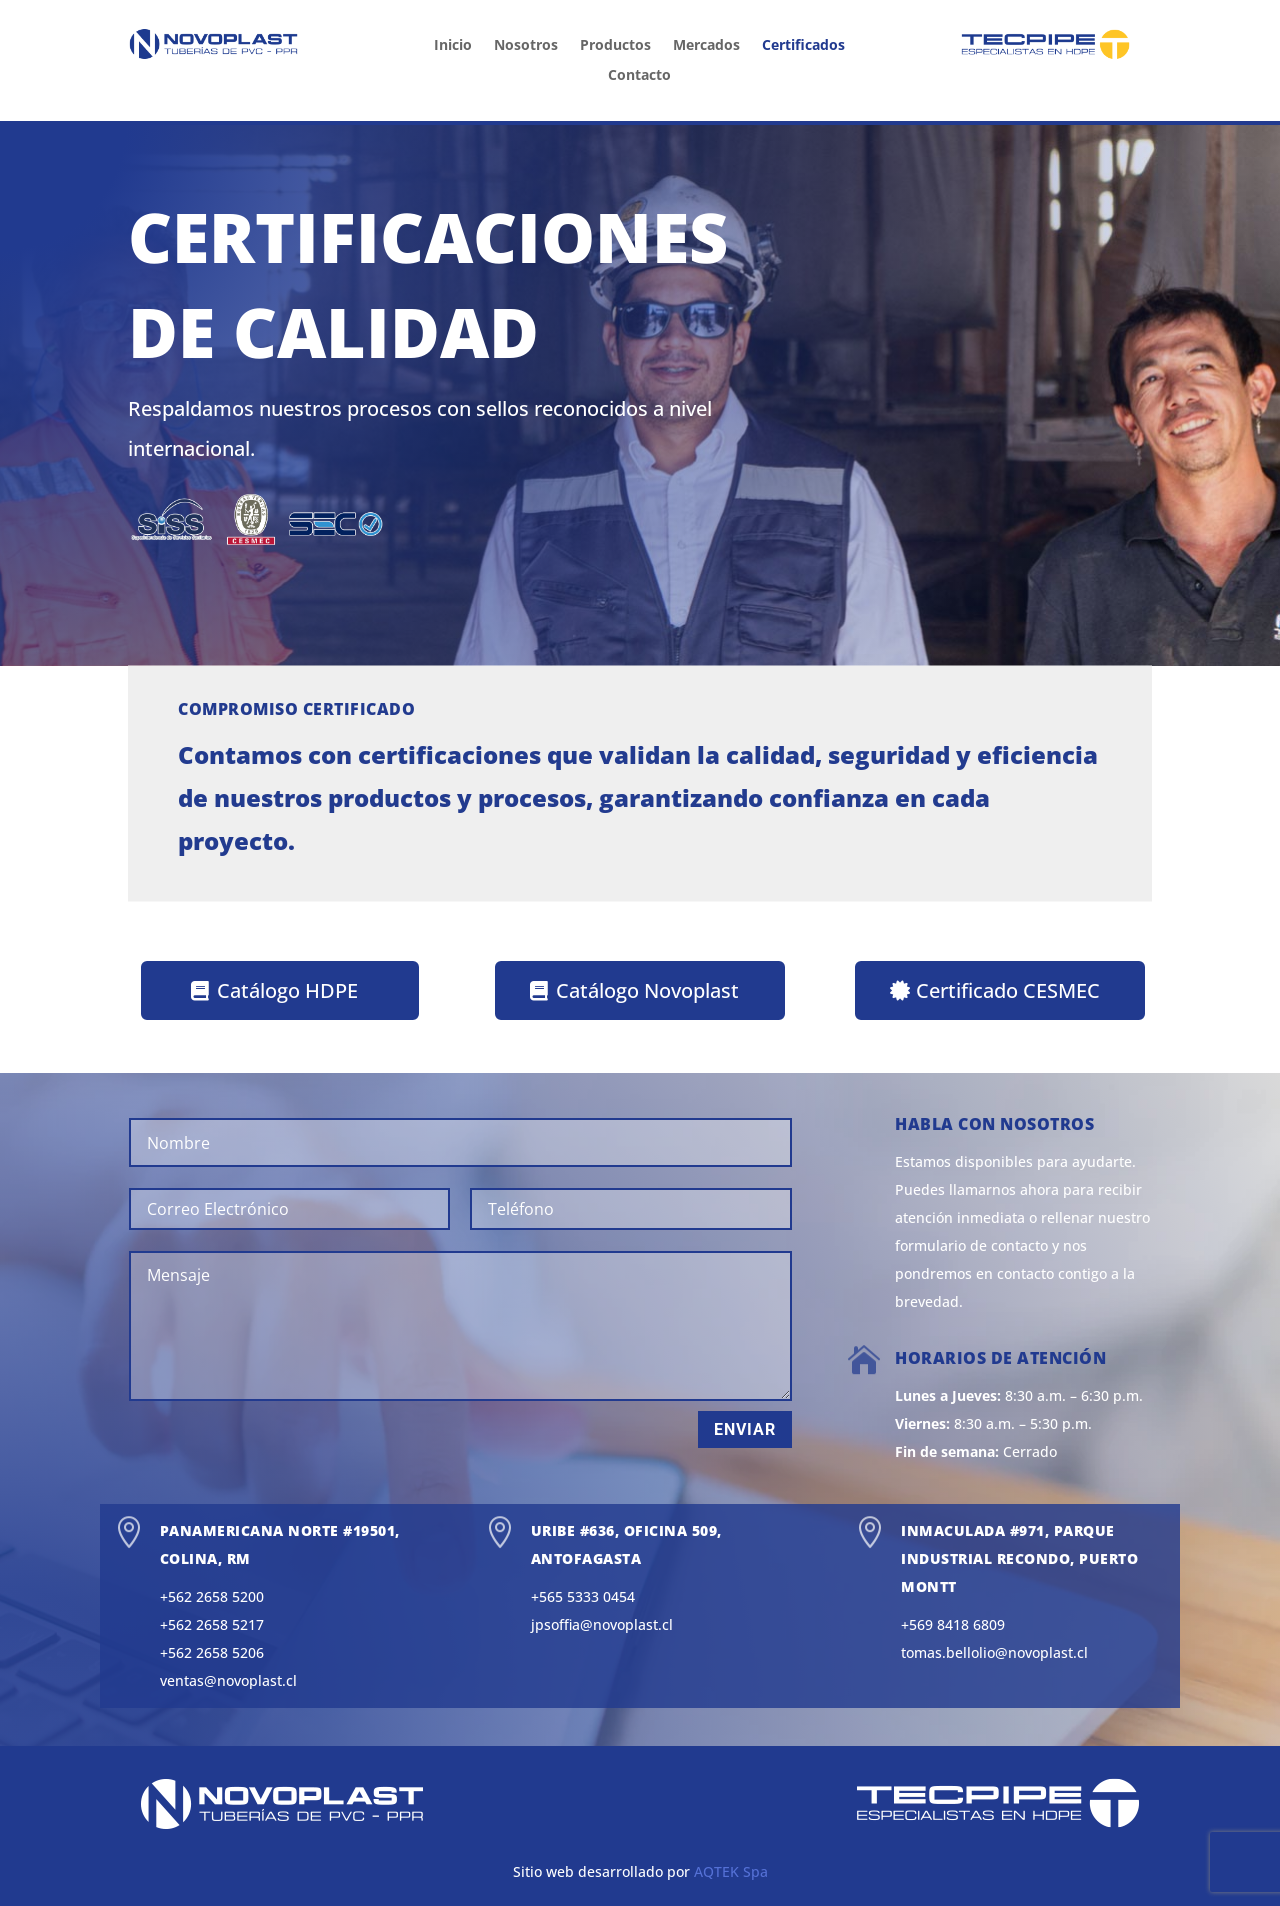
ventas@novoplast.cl (228, 1680)
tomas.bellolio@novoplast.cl (994, 1652)
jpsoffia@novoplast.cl (602, 1624)
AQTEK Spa (731, 1871)
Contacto (639, 76)
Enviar (745, 1429)
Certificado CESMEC (1008, 990)
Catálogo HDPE (287, 990)
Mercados (706, 46)
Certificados (803, 46)
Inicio (453, 46)
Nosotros (526, 46)
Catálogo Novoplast (647, 990)
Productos (615, 46)
